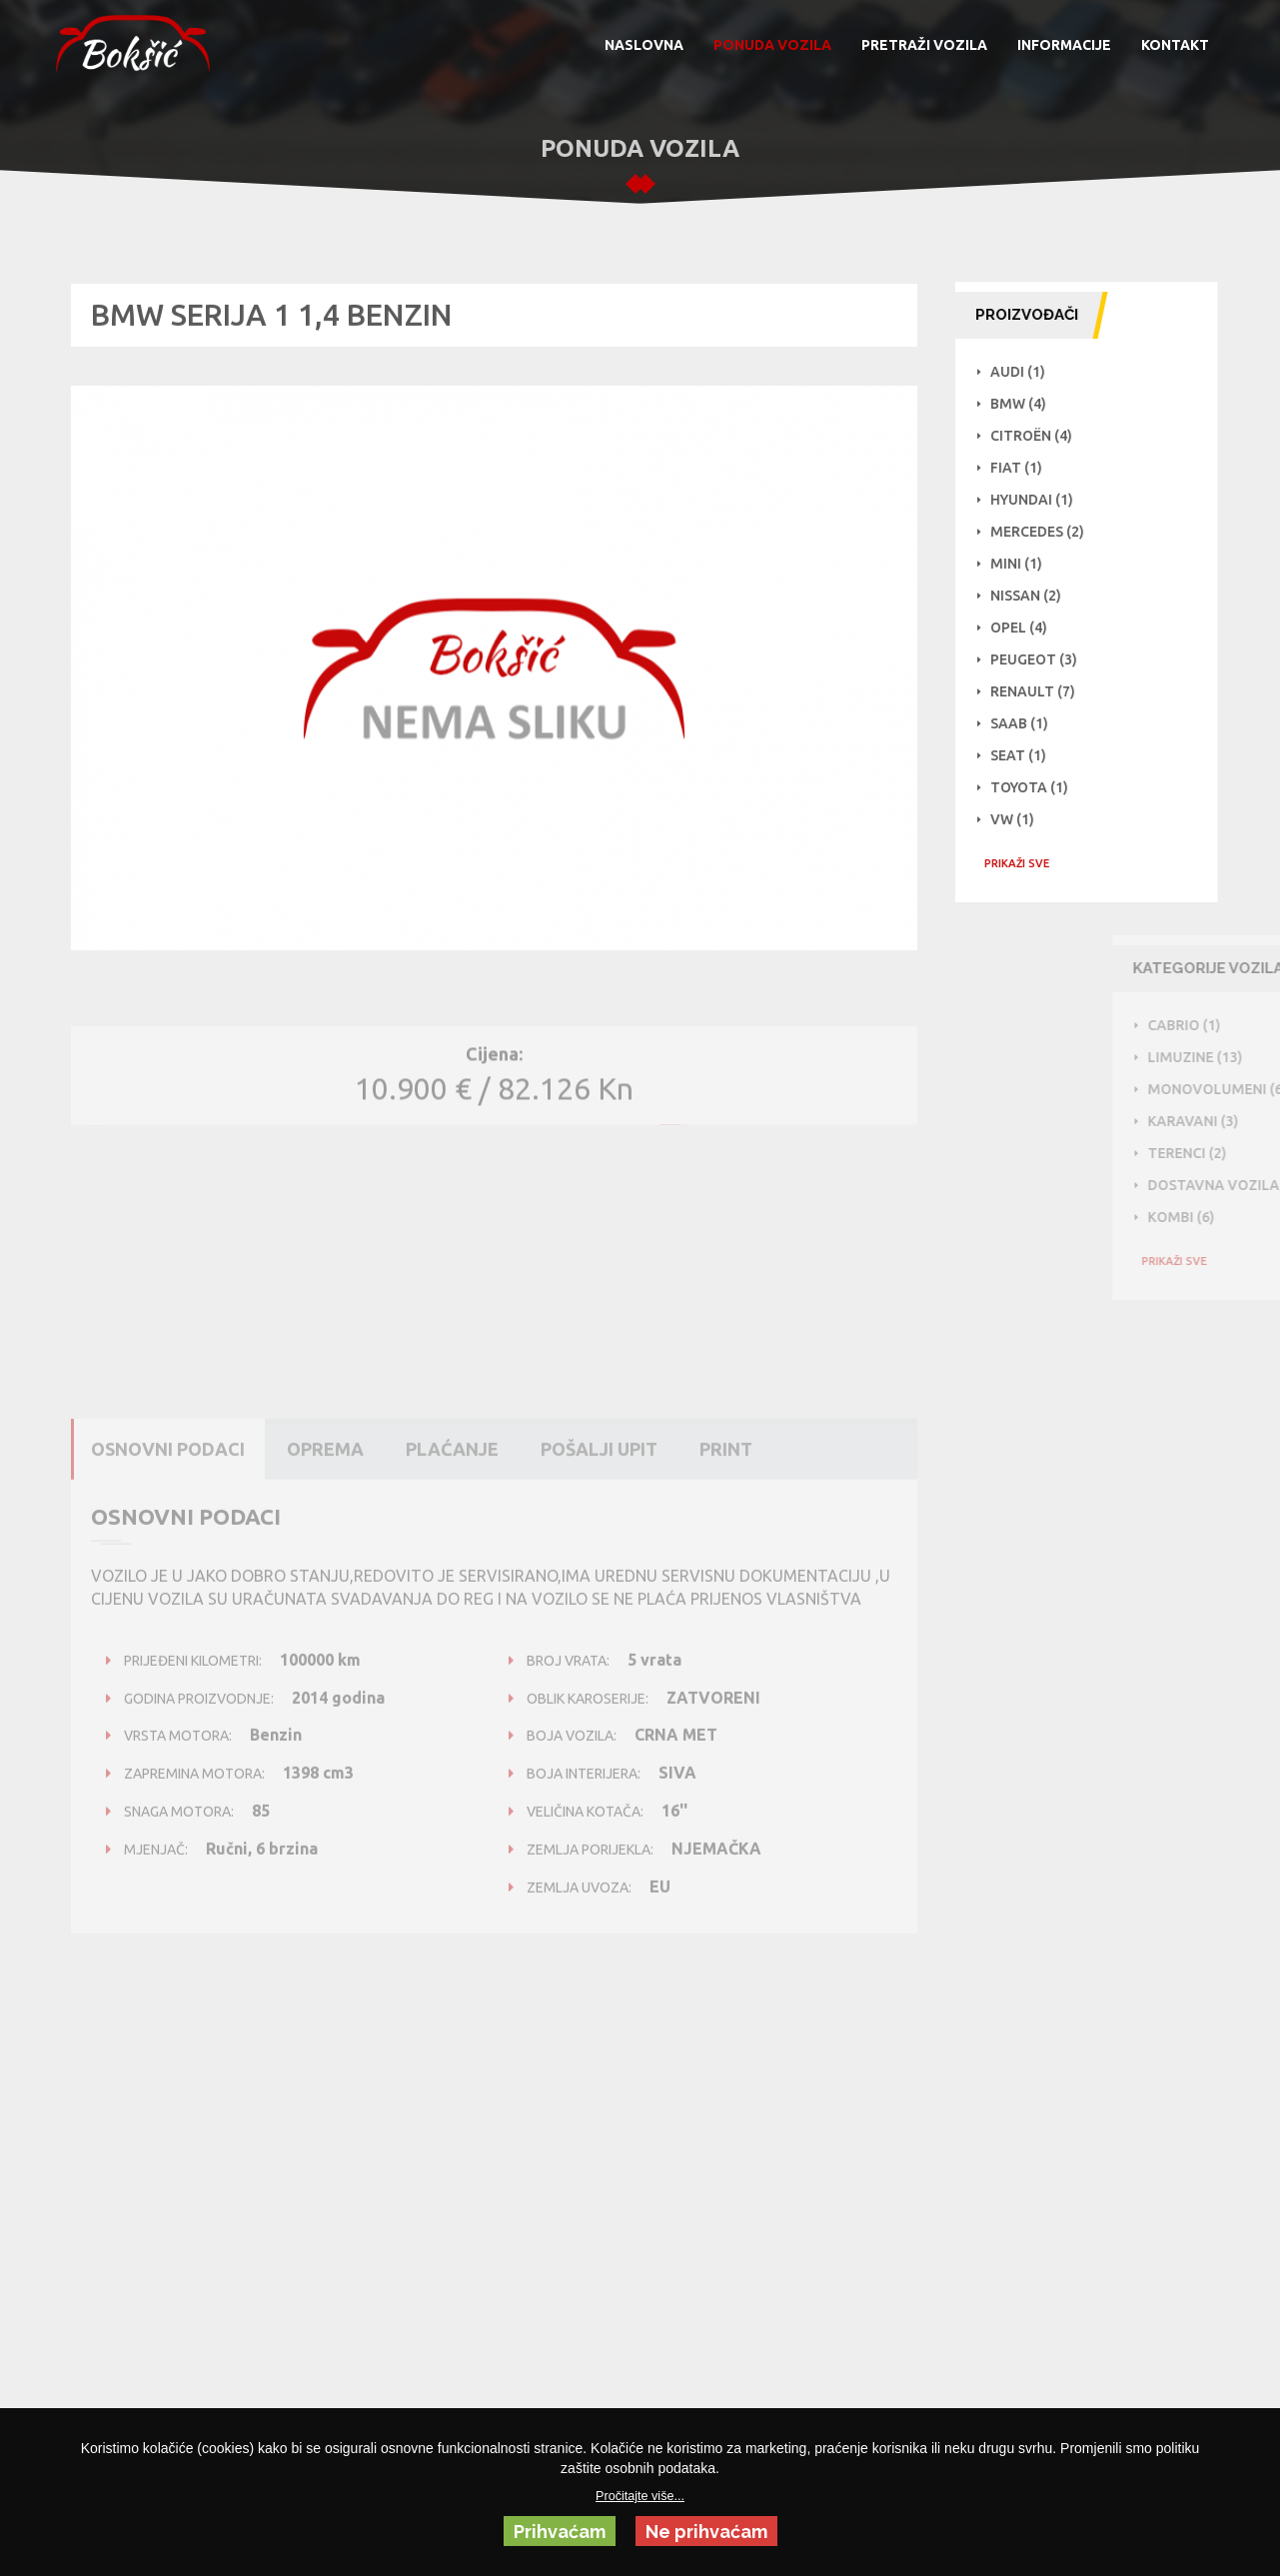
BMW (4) (1028, 404)
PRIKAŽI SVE (1026, 863)
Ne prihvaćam (706, 2531)
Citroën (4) (1041, 436)
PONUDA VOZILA (772, 45)
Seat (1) (1028, 755)
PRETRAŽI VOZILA (924, 45)
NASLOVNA (644, 45)
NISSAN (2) (1035, 596)
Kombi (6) (1238, 1217)
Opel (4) (1028, 628)
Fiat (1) (1026, 468)
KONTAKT (1175, 45)
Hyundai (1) (1041, 500)
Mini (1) (1026, 564)
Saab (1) (1029, 723)
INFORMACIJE (1064, 45)
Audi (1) (1027, 372)
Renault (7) (1042, 691)
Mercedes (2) (1047, 532)
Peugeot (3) (1043, 659)
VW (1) (1022, 819)
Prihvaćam (560, 2531)
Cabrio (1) (1241, 1025)
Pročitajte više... (640, 2496)
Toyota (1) (1039, 787)
